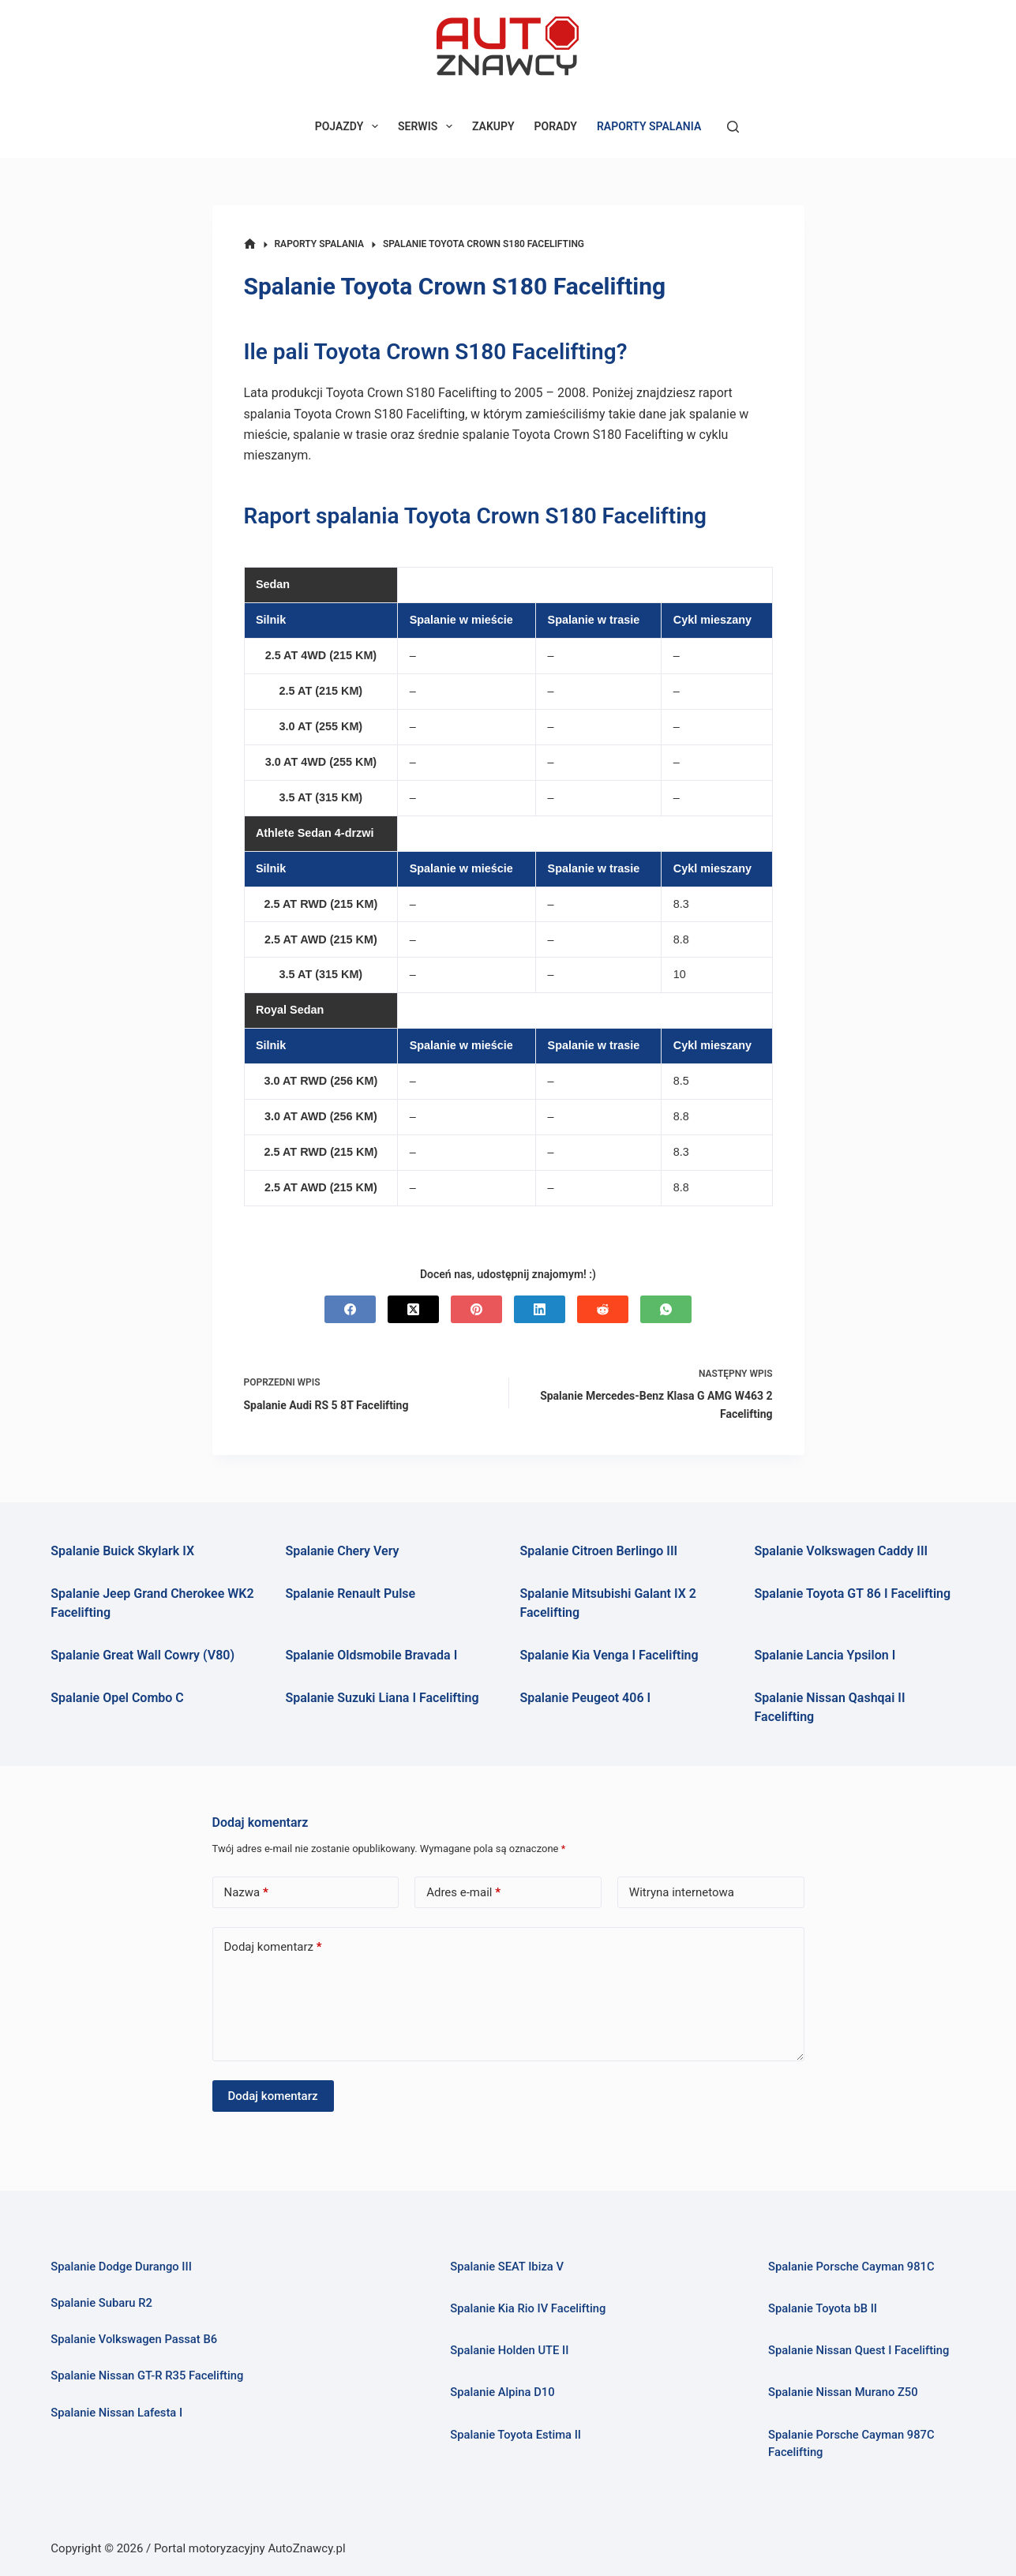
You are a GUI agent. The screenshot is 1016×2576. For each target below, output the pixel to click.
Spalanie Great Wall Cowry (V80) (142, 1655)
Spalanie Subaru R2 (101, 2303)
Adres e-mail (463, 1893)
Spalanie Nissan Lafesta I (116, 2412)
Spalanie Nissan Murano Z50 (843, 2392)
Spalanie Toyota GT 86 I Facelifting (853, 1593)
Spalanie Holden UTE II (509, 2350)
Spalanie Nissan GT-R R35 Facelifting (147, 2375)
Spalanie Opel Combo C (117, 1697)
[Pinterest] (476, 1309)
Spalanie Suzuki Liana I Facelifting (381, 1697)
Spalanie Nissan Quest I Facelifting (858, 2350)
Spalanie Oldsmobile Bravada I (371, 1655)
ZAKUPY (493, 126)
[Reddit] (602, 1309)
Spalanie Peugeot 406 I (584, 1697)
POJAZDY (349, 126)
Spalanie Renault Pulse (350, 1593)
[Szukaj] (733, 127)
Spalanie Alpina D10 (502, 2392)
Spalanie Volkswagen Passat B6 (134, 2339)
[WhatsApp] (666, 1309)
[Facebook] (350, 1309)
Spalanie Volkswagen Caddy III (841, 1550)
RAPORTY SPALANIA (649, 126)
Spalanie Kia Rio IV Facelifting (527, 2308)
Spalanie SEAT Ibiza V (507, 2266)
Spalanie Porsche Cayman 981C (851, 2266)
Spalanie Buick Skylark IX (122, 1550)
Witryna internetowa (681, 1892)
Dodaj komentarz (273, 1947)
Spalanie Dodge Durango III (121, 2266)
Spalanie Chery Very (342, 1550)
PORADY (555, 126)
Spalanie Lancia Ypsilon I (825, 1655)
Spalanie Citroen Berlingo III (598, 1550)
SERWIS (428, 126)
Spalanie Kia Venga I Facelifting (608, 1655)
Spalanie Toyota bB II (822, 2308)
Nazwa (246, 1893)
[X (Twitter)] (413, 1309)
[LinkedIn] (539, 1309)
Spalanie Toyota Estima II (515, 2435)
